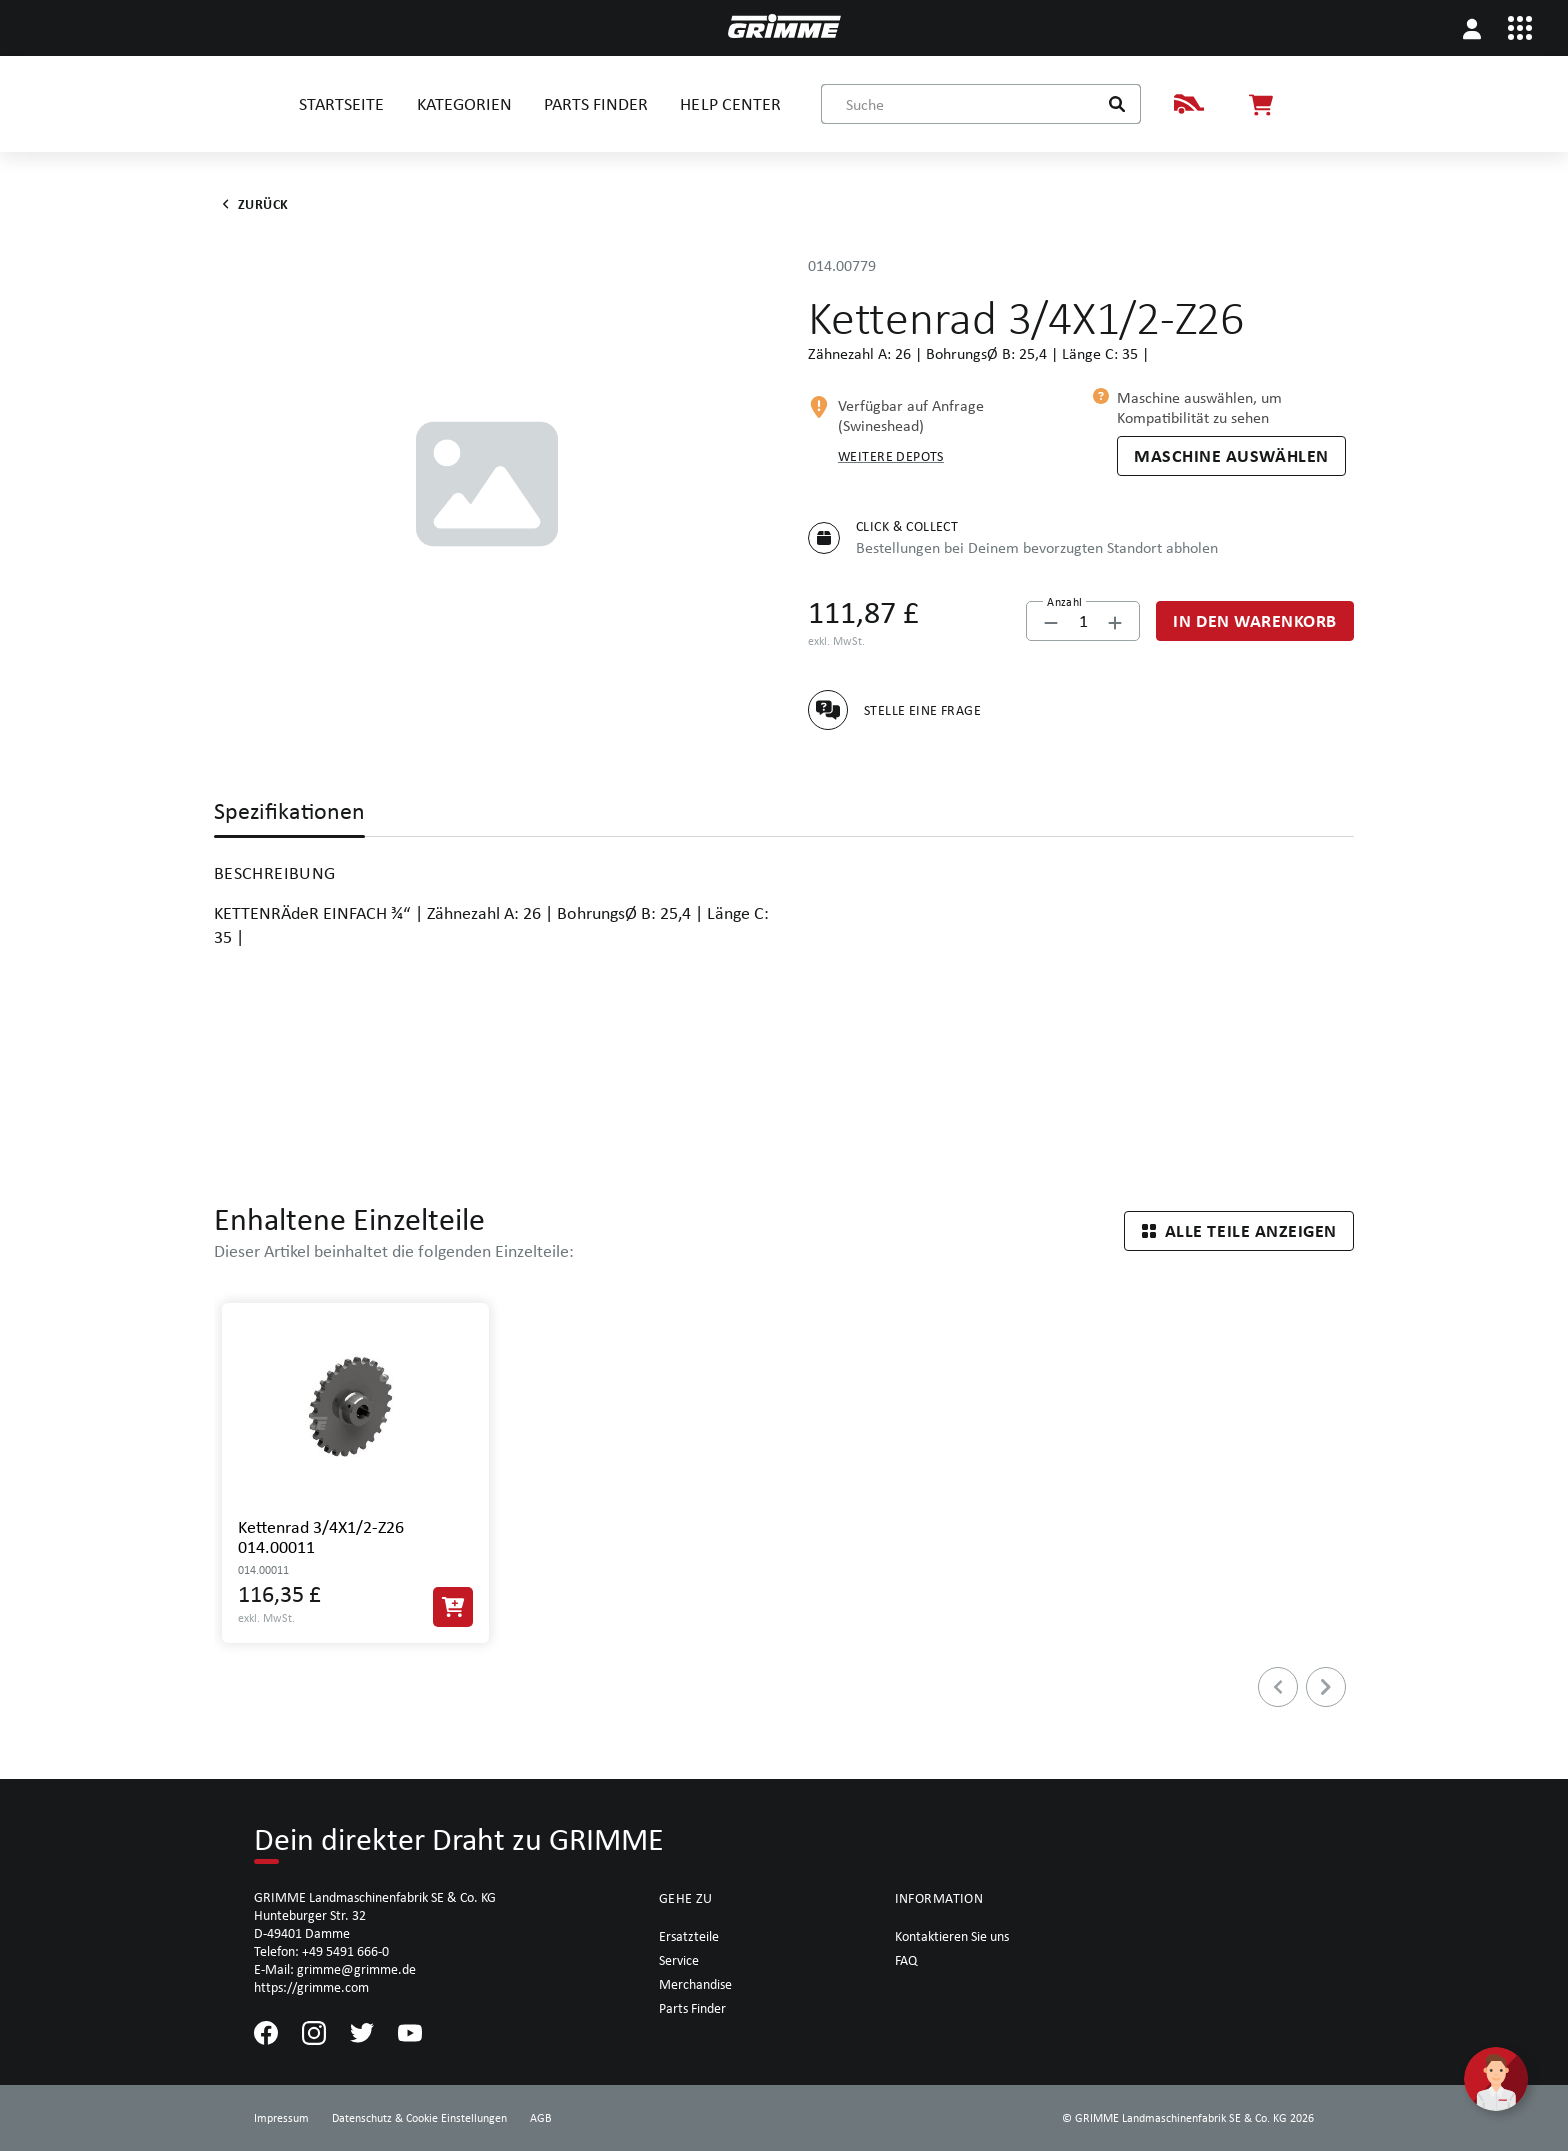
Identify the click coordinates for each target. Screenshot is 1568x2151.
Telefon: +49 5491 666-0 (321, 1951)
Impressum (281, 2118)
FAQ (906, 1960)
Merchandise (695, 1984)
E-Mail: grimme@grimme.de (335, 1969)
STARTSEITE (341, 103)
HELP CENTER (730, 103)
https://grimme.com (311, 1987)
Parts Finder (692, 2008)
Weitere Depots (891, 456)
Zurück (251, 204)
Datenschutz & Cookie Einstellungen (419, 2118)
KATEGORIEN (464, 103)
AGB (541, 2118)
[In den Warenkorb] (1255, 621)
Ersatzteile (689, 1936)
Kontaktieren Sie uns (952, 1936)
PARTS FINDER (596, 103)
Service (679, 1960)
